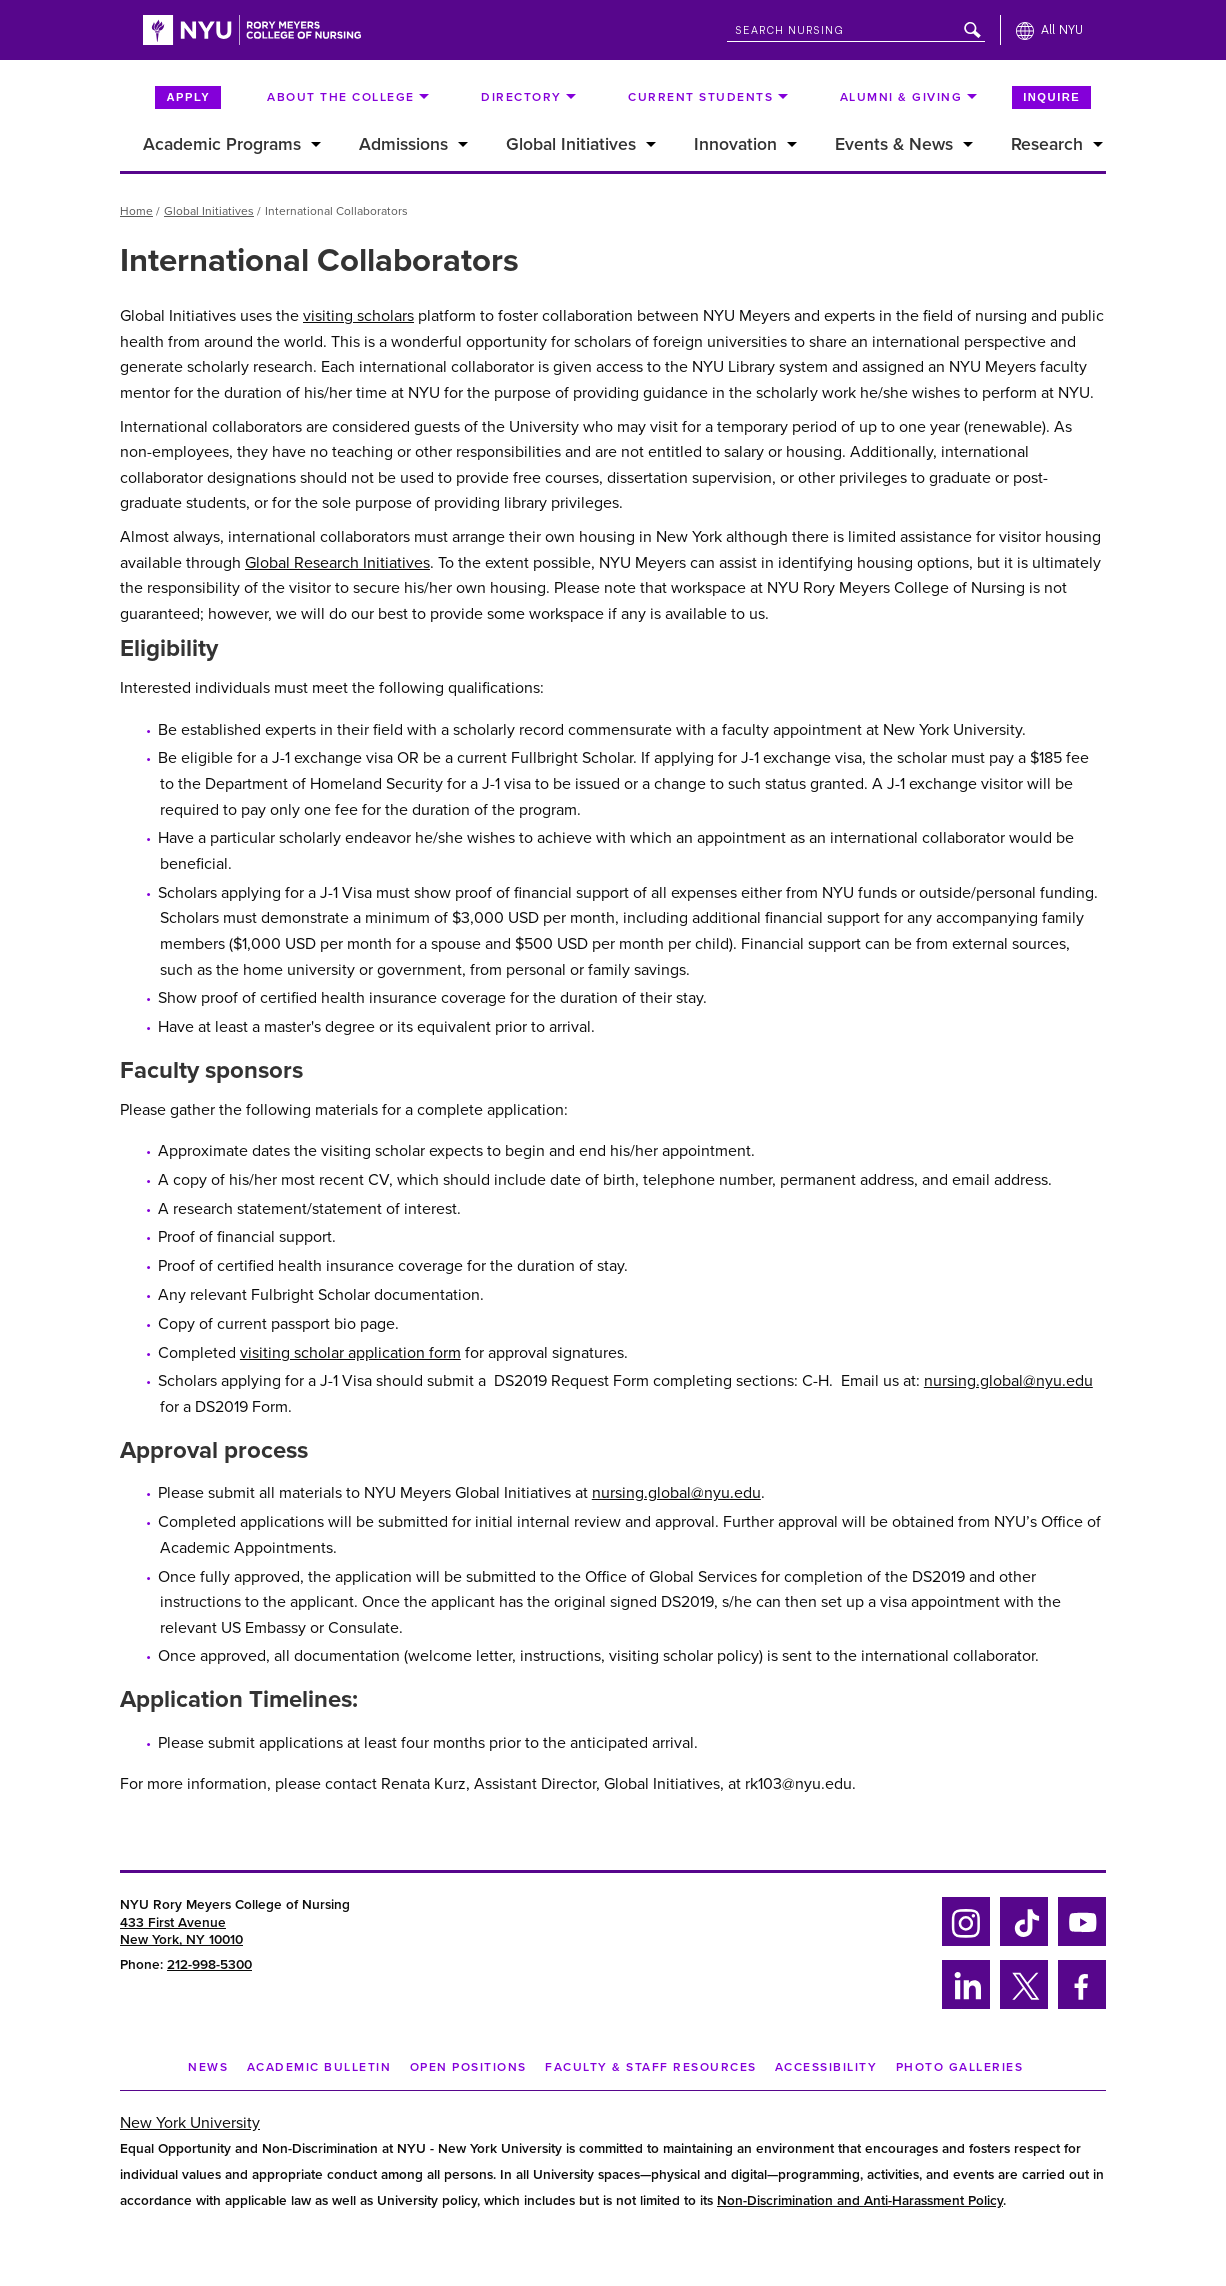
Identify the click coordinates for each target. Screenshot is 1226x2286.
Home (136, 211)
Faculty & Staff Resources (651, 2067)
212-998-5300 (209, 1965)
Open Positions (468, 2067)
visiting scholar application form (350, 1353)
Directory (521, 97)
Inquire (1051, 97)
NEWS (208, 2067)
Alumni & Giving (901, 97)
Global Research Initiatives (337, 563)
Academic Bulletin (319, 2067)
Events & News (894, 144)
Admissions (403, 144)
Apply (188, 97)
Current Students (700, 97)
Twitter (1023, 2005)
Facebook (1076, 2005)
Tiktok (1021, 1942)
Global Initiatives (571, 144)
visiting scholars (358, 316)
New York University (190, 2123)
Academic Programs (222, 144)
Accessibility (826, 2067)
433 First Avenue (173, 1923)
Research (1047, 144)
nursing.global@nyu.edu (1008, 1381)
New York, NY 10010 (181, 1940)
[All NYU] (1049, 30)
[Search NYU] (856, 26)
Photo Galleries (960, 2067)
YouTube (1082, 1942)
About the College (341, 97)
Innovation (735, 144)
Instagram (964, 1942)
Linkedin (963, 2005)
